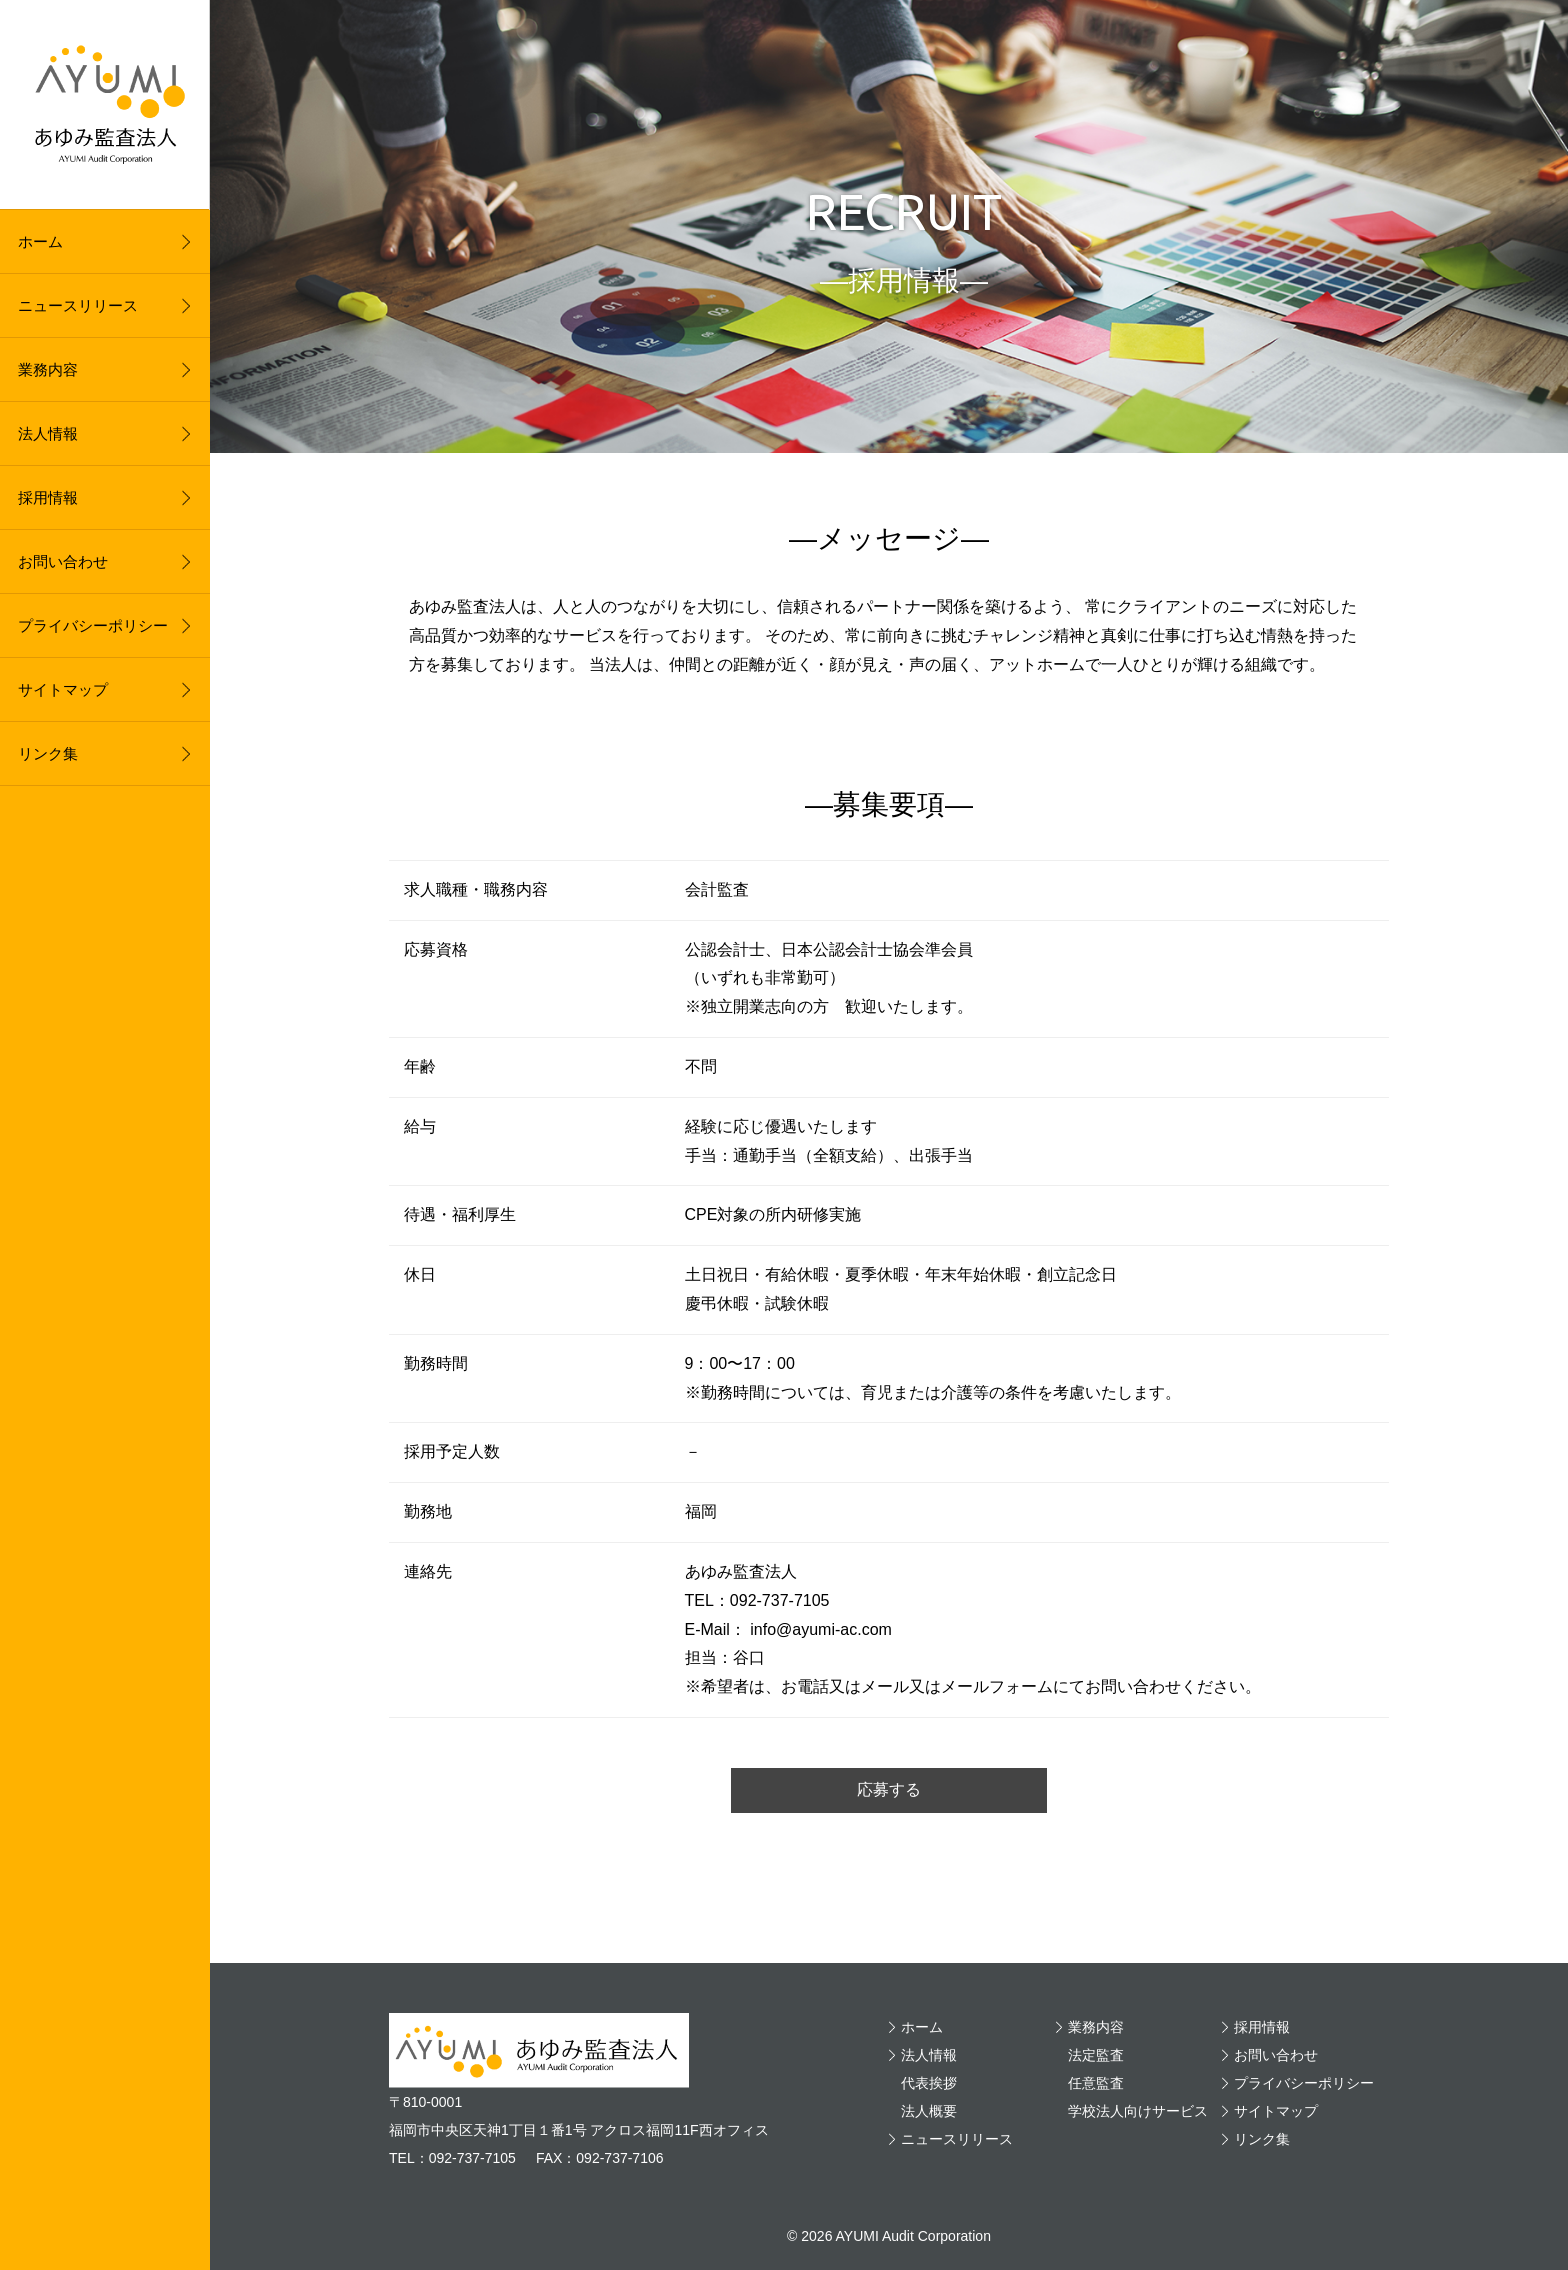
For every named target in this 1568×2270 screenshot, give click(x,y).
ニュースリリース (78, 305)
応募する (889, 1789)
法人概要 (929, 2111)
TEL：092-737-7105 (452, 2158)
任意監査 (1096, 2083)
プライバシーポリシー (93, 625)
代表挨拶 (929, 2083)
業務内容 (48, 369)
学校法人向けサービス (1138, 2111)
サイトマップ (63, 689)
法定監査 (1096, 2055)
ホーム (40, 241)
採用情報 (48, 497)
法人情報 (48, 433)
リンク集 (48, 753)
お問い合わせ (63, 561)
